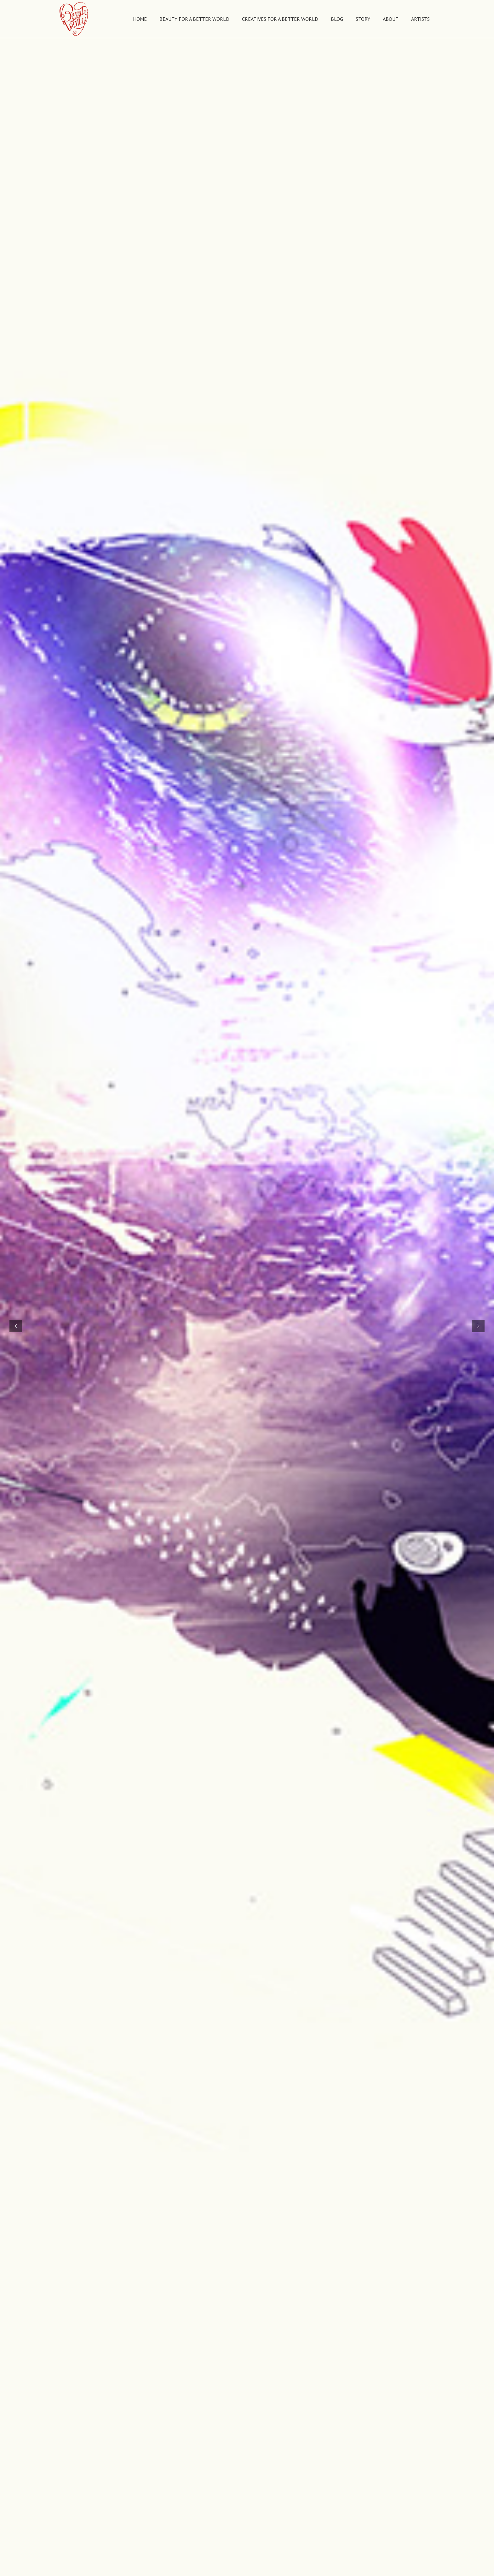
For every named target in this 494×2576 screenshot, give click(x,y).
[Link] (74, 19)
